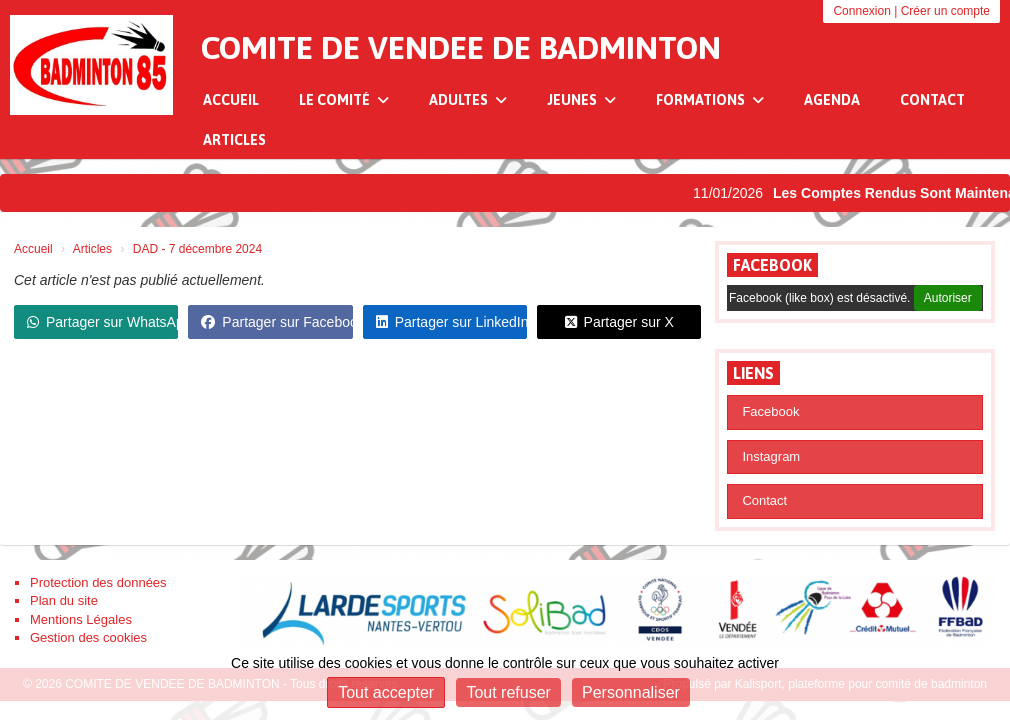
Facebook (772, 265)
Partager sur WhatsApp (102, 322)
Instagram (771, 456)
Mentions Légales (81, 619)
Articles (234, 140)
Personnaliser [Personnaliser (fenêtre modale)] (631, 692)
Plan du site (64, 600)
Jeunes (581, 100)
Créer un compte (945, 11)
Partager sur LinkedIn (451, 322)
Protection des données (98, 582)
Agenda (832, 100)
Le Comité (344, 100)
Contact (932, 100)
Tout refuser (508, 692)
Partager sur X (619, 322)
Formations (710, 100)
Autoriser (948, 298)
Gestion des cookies (88, 637)
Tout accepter (386, 692)
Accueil (231, 100)
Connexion (861, 11)
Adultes (468, 100)
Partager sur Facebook (276, 322)
